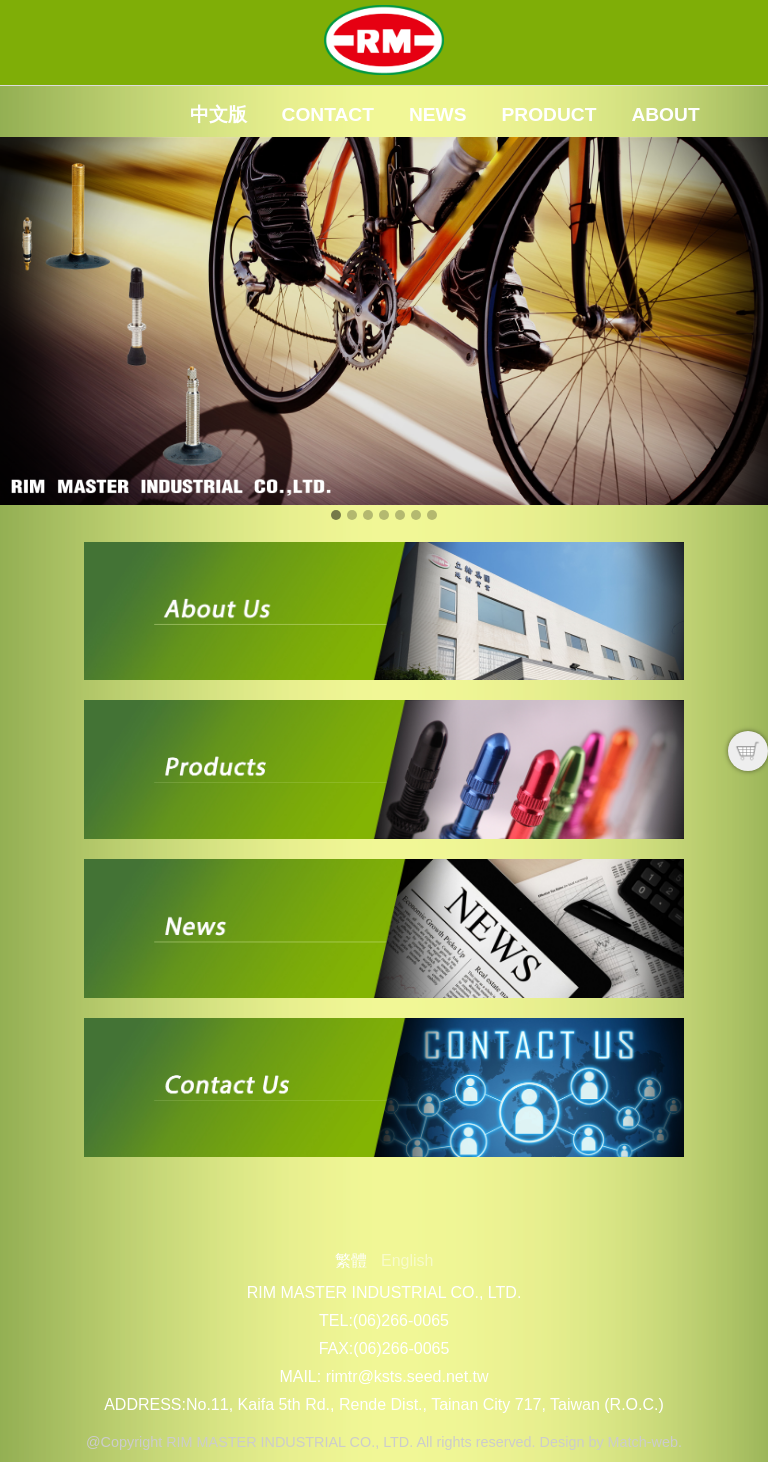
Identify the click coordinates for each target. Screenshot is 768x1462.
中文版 (218, 114)
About (665, 114)
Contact (328, 114)
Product (549, 114)
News (438, 114)
